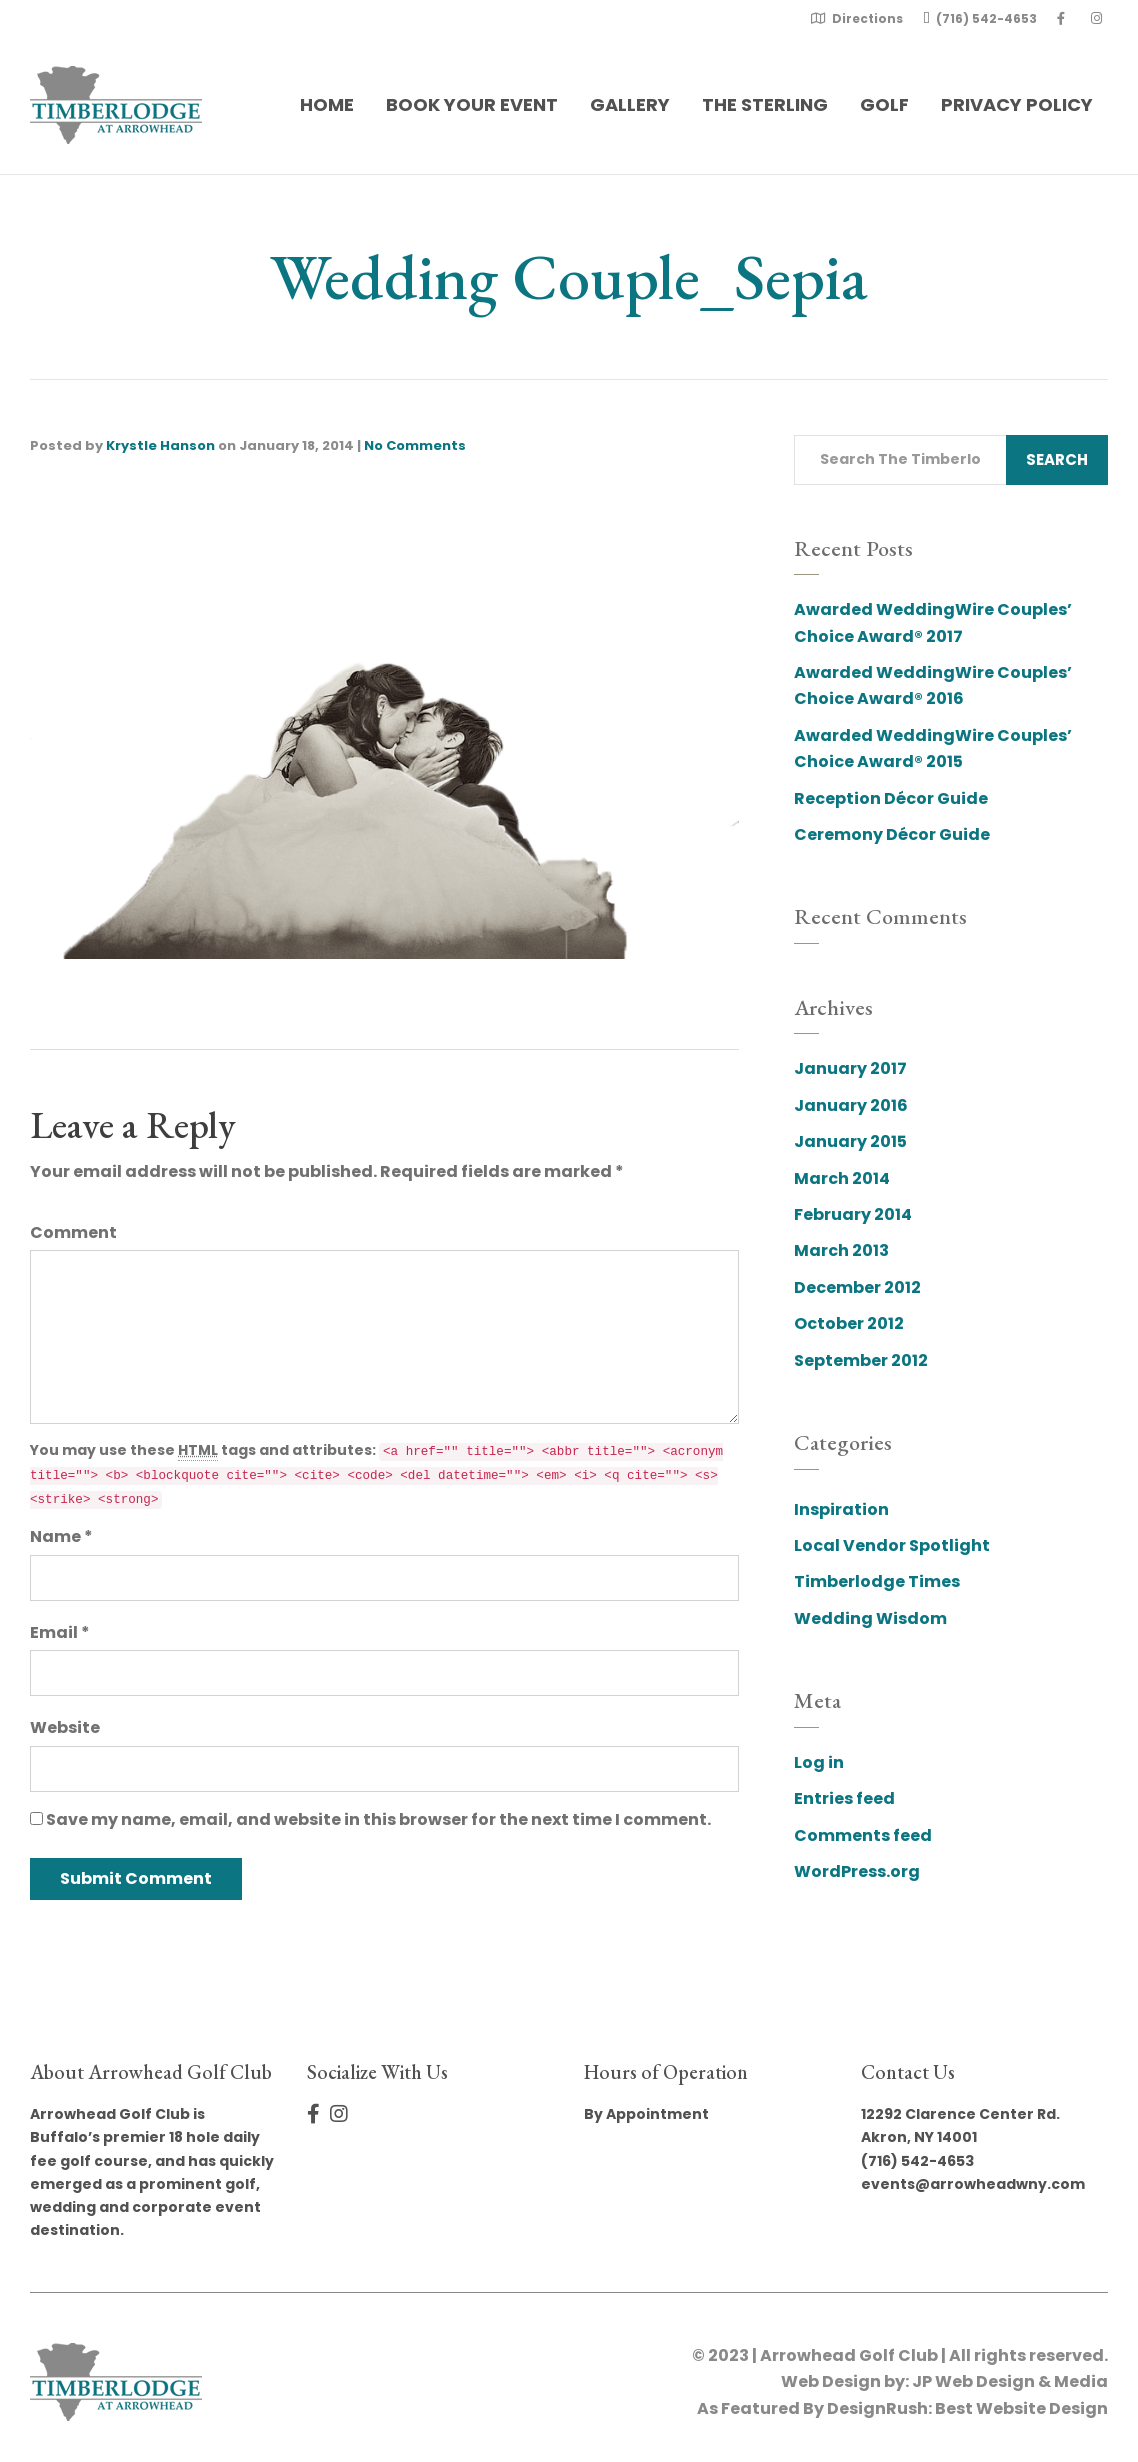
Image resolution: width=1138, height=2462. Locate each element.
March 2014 (842, 1178)
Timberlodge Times (877, 1581)
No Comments (415, 445)
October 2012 (849, 1323)
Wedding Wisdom (870, 1618)
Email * (60, 1632)
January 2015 (850, 1141)
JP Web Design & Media (1010, 2381)
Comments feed (863, 1835)
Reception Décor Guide (891, 798)
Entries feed (844, 1798)
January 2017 (850, 1068)
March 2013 (841, 1250)
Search (1057, 459)
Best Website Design (1021, 2408)
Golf (884, 104)
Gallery (630, 104)
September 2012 (861, 1360)
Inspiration (841, 1509)
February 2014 (853, 1214)
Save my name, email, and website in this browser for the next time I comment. (378, 1819)
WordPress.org (857, 1871)
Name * (61, 1536)
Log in (819, 1762)
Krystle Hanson (160, 445)
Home (327, 104)
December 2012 (857, 1287)
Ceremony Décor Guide (892, 834)
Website (65, 1727)
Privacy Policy (1017, 104)
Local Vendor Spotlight (892, 1545)
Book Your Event (472, 104)
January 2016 (851, 1105)
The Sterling (765, 104)
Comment (73, 1232)
